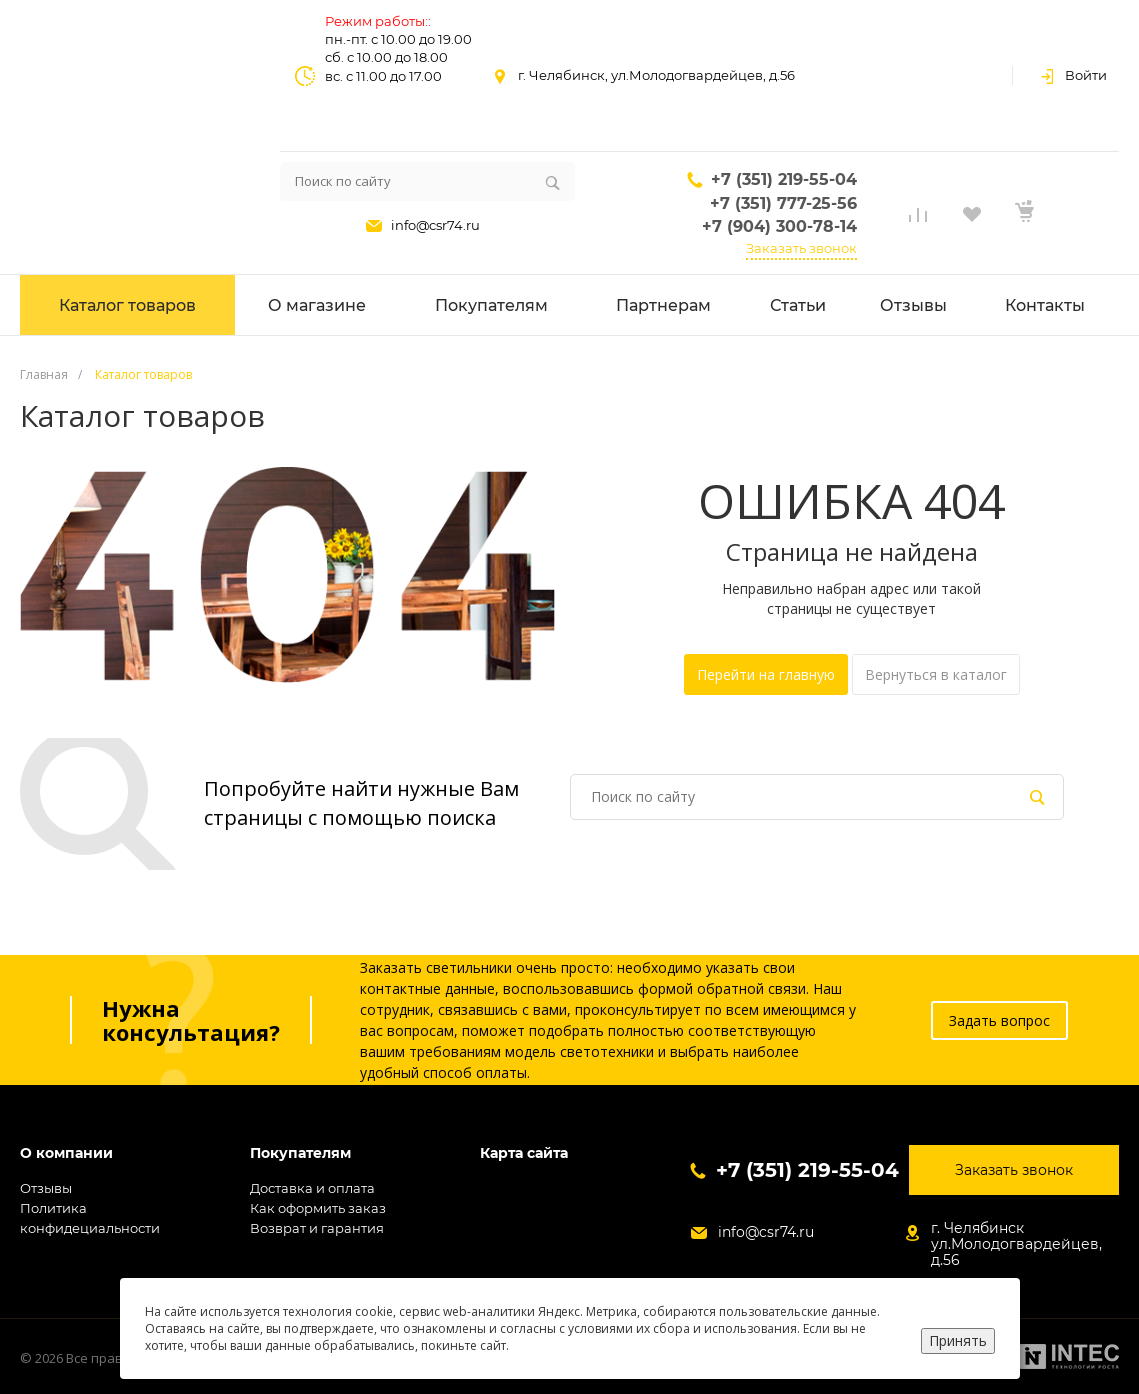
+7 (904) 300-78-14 (779, 226)
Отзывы (46, 1188)
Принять (958, 1340)
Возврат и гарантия (317, 1228)
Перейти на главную (766, 674)
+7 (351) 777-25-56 (783, 203)
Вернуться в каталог (936, 674)
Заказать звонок (801, 248)
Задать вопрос (999, 1020)
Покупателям (300, 1153)
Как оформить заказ (318, 1208)
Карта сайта (524, 1153)
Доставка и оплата (312, 1188)
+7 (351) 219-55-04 (784, 179)
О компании (66, 1153)
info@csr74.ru (435, 225)
